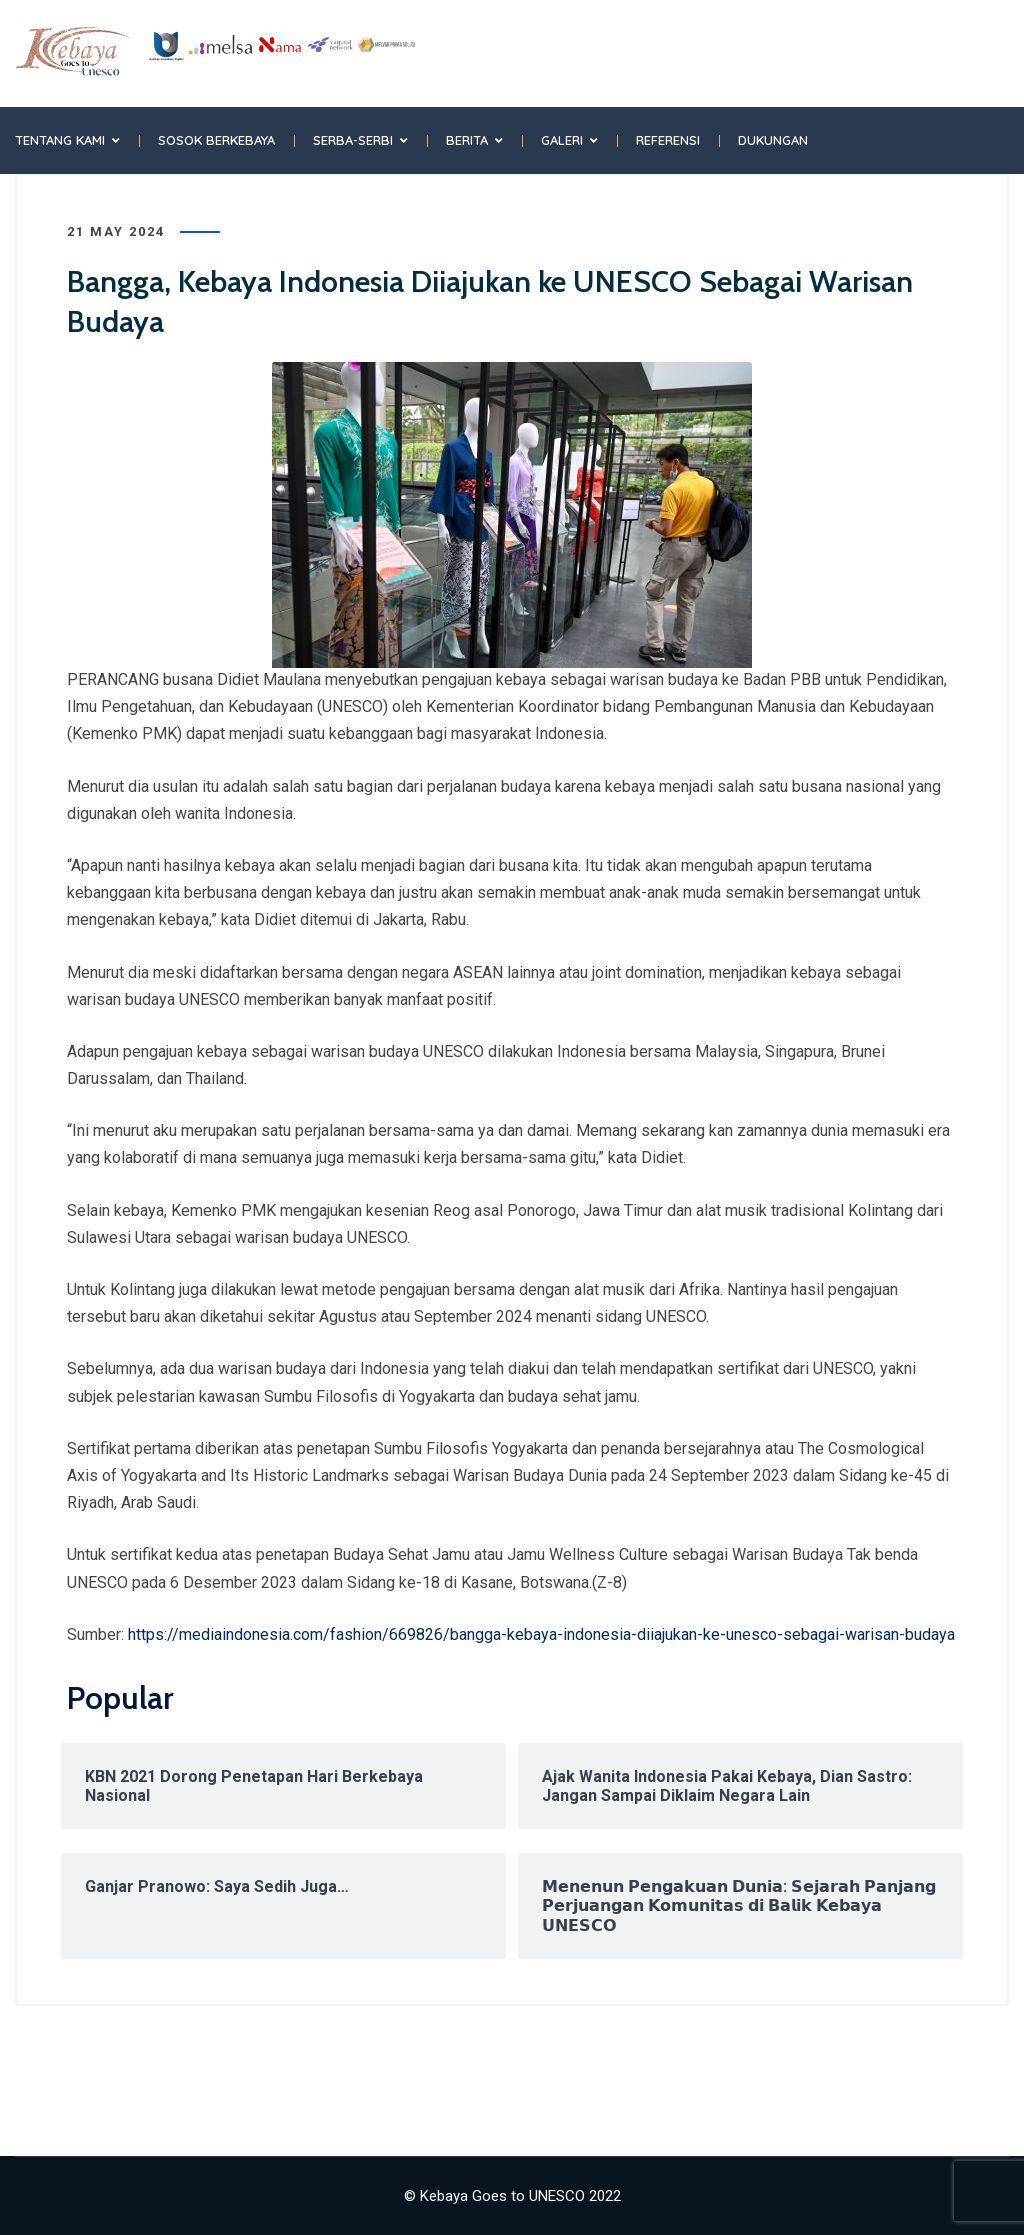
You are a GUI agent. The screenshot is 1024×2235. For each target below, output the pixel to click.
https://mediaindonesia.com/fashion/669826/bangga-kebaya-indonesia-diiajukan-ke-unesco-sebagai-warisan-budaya (541, 1634)
